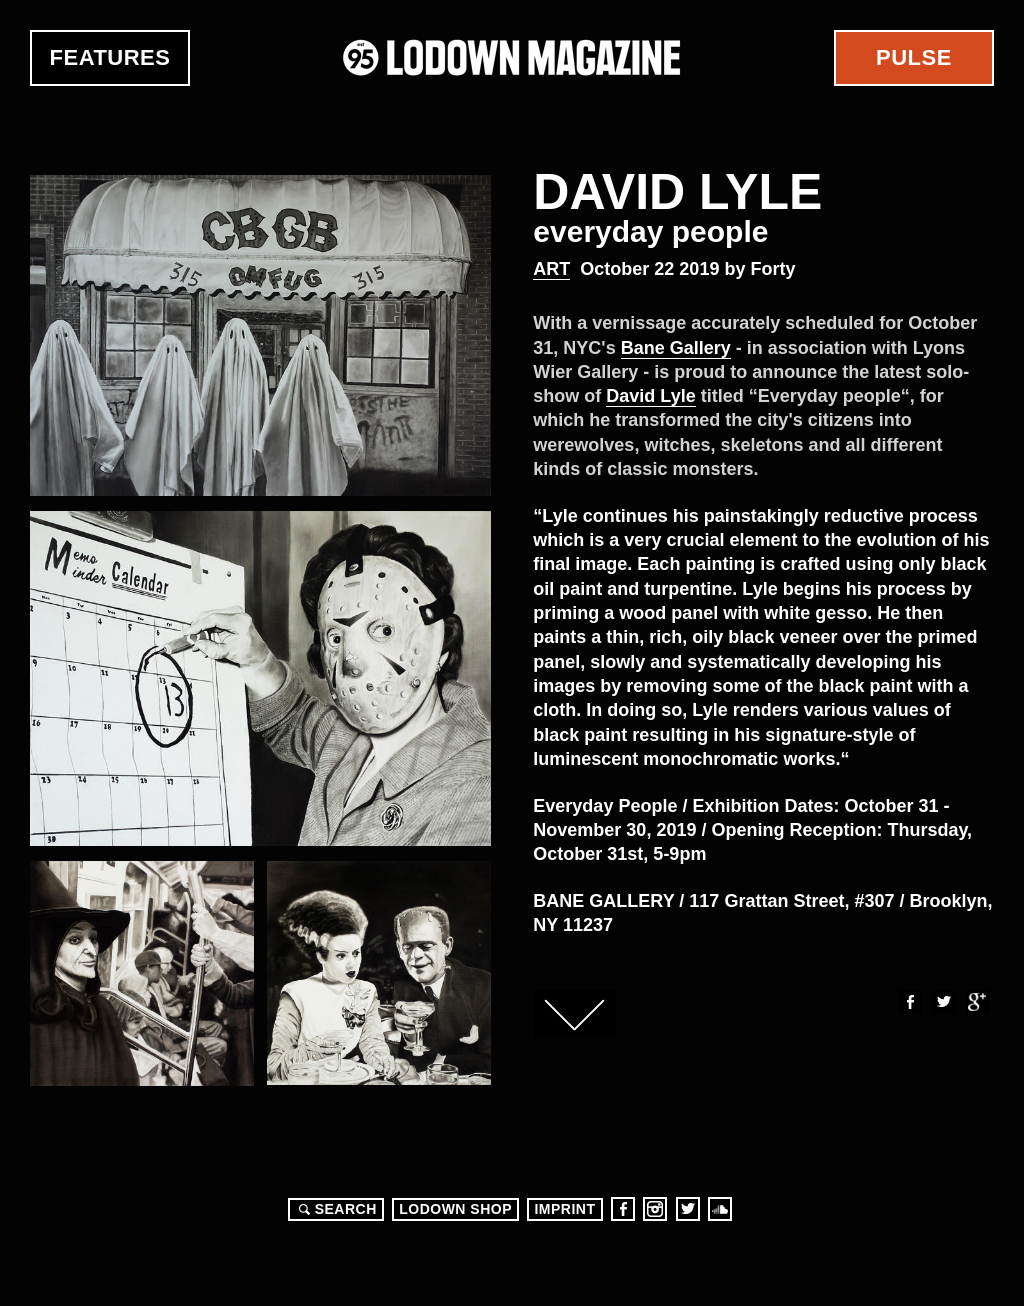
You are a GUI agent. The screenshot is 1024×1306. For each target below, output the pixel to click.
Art (551, 269)
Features (110, 57)
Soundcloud (720, 1209)
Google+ (977, 1002)
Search (335, 1209)
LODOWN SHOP (455, 1209)
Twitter (943, 1002)
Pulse (914, 57)
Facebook (909, 1002)
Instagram (655, 1209)
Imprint (564, 1209)
